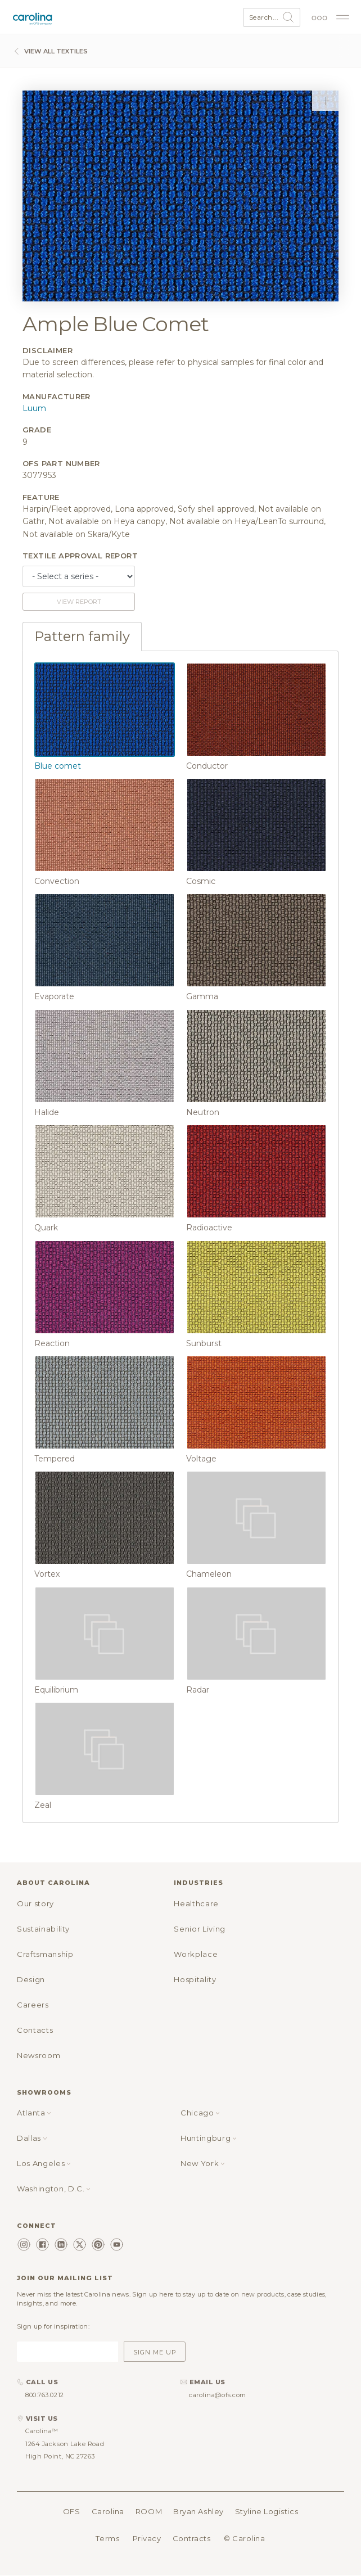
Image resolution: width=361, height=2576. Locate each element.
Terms (107, 2538)
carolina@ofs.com (217, 2395)
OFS (71, 2511)
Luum (34, 408)
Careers (33, 2004)
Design (31, 1979)
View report (79, 602)
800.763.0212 (44, 2395)
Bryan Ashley (198, 2511)
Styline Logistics (266, 2511)
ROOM (149, 2511)
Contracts (192, 2538)
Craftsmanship (45, 1954)
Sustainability (43, 1928)
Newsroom (38, 2055)
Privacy (147, 2538)
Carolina (108, 2511)
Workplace (196, 1954)
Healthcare (196, 1903)
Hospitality (195, 1979)
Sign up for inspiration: (53, 2326)
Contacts (35, 2029)
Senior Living (199, 1928)
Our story (35, 1903)
